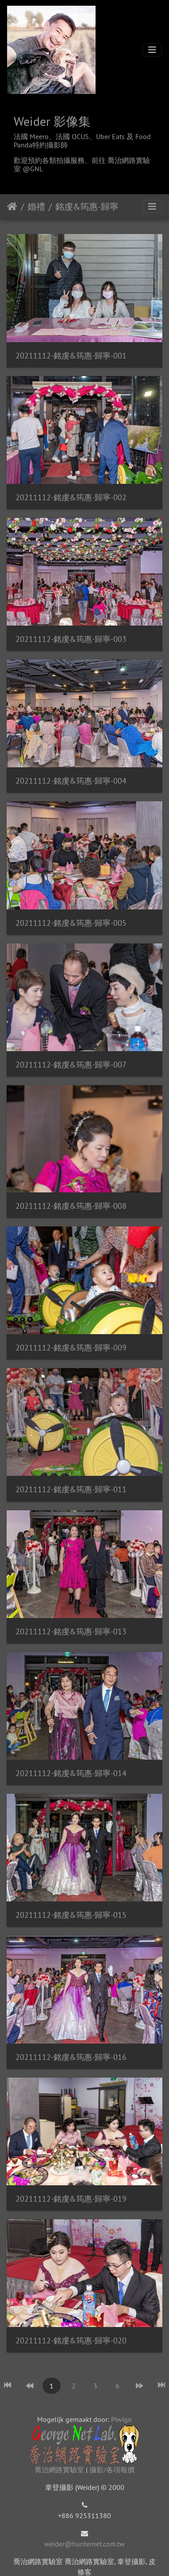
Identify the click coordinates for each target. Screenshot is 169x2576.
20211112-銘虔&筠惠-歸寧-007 (71, 1064)
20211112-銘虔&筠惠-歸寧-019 (71, 2198)
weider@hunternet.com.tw (84, 2543)
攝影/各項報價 (111, 2469)
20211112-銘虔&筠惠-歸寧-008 (71, 1206)
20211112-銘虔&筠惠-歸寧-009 (71, 1347)
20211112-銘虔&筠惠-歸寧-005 (71, 923)
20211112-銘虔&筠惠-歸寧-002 (71, 497)
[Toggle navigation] (152, 50)
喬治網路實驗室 (59, 2469)
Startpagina (12, 206)
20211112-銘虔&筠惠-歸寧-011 (71, 1489)
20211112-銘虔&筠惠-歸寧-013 (71, 1631)
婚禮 (36, 206)
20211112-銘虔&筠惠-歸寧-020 (71, 2340)
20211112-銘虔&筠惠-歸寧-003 (71, 639)
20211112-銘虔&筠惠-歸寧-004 (71, 780)
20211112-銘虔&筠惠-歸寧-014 (71, 1773)
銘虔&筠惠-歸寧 (87, 206)
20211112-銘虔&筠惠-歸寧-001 (71, 355)
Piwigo (121, 2419)
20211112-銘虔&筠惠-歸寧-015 (71, 1915)
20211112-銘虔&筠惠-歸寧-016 (71, 2057)
